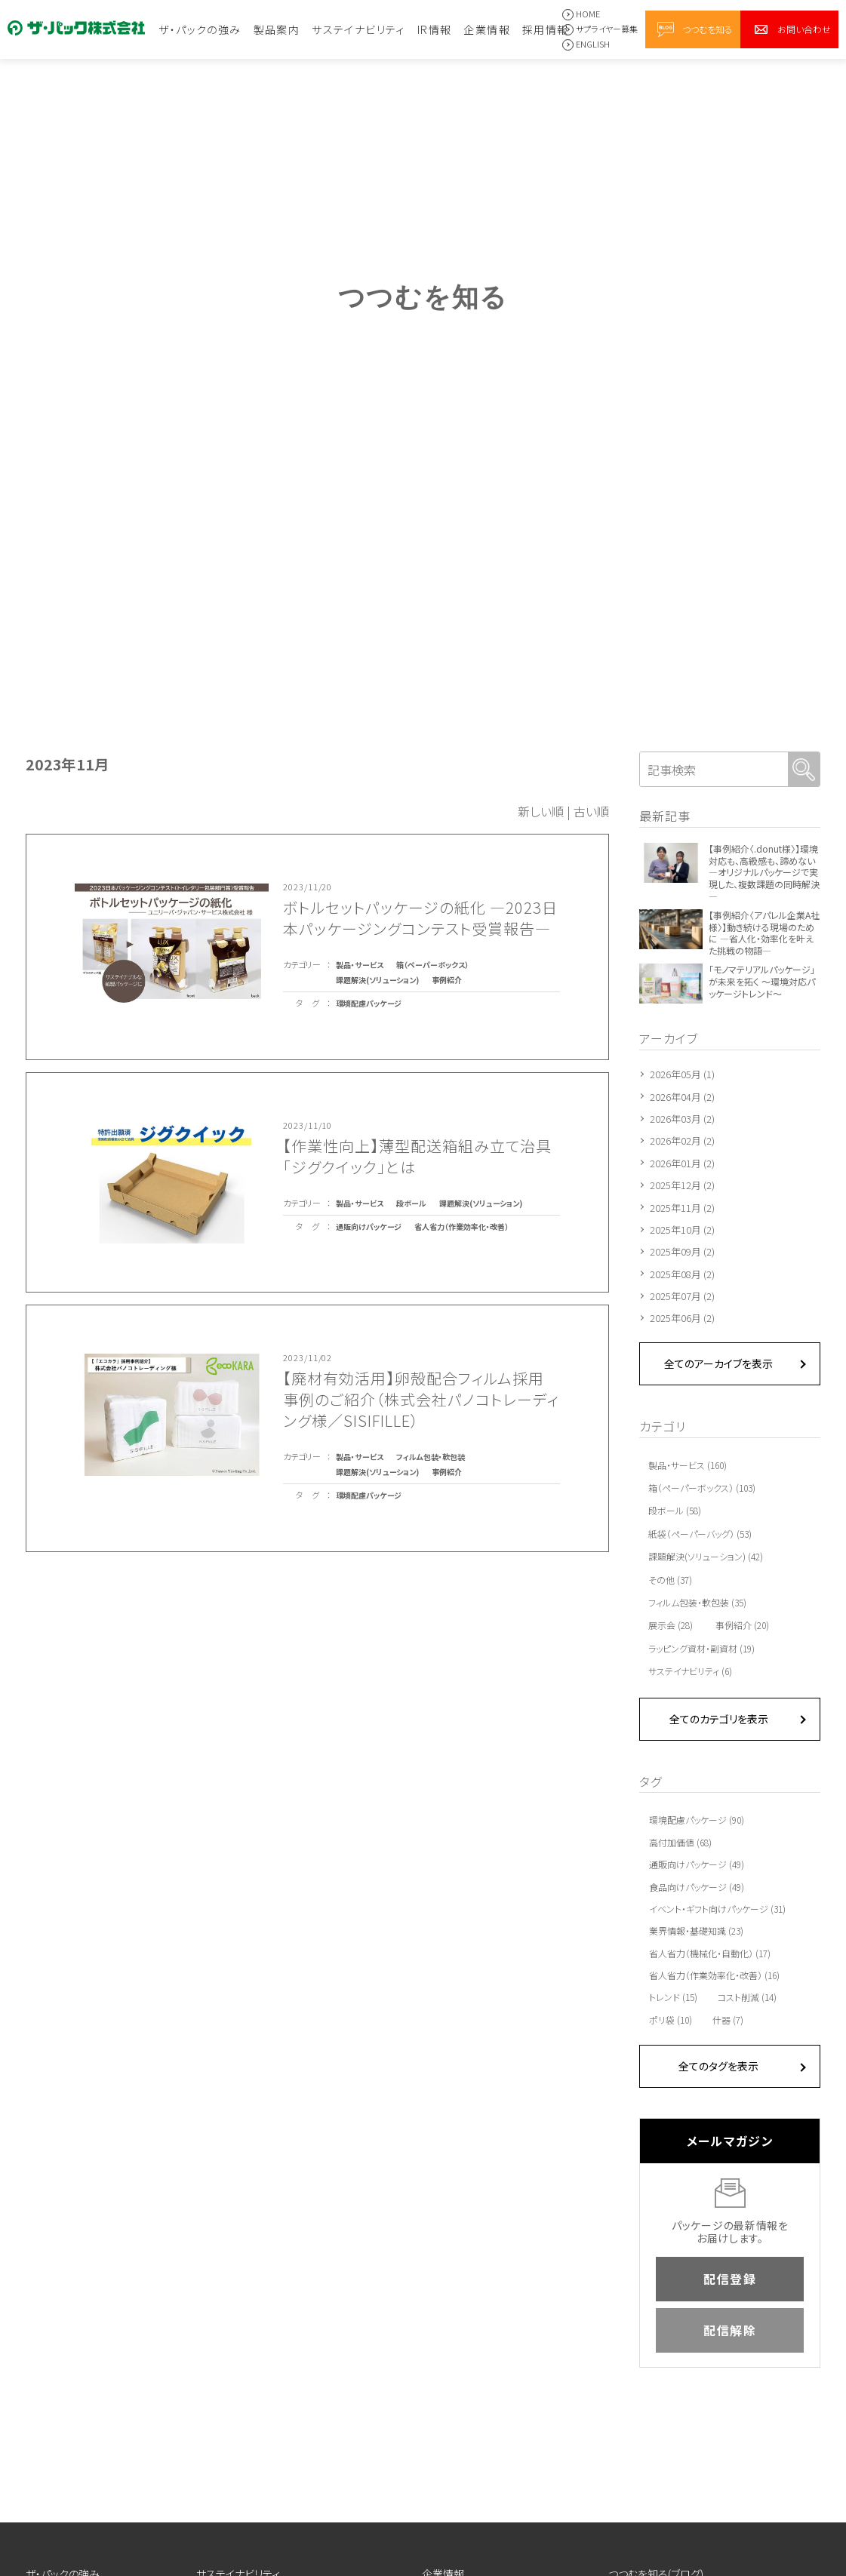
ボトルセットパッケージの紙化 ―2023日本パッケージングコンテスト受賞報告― (420, 917)
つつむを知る (707, 29)
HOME (588, 14)
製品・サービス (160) (687, 1465)
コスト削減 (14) (747, 1997)
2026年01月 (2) (682, 1163)
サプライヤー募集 (607, 29)
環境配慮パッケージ (368, 1003)
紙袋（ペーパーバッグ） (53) (700, 1533)
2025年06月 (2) (682, 1318)
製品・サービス (359, 964)
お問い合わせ (804, 29)
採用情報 (545, 29)
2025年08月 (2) (682, 1274)
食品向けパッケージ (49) (696, 1887)
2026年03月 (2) (682, 1118)
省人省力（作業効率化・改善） (461, 1226)
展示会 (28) (670, 1624)
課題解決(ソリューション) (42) (705, 1556)
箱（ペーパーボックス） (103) (701, 1487)
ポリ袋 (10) (670, 2020)
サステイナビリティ (358, 29)
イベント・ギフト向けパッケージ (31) (717, 1909)
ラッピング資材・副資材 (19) (701, 1648)
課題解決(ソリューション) (377, 979)
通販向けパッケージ (368, 1226)
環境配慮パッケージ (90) (696, 1820)
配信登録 (729, 2279)
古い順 (591, 811)
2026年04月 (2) (682, 1097)
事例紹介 (447, 979)
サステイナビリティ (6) (690, 1671)
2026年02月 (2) (682, 1140)
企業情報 (486, 29)
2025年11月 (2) (682, 1207)
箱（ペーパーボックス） (432, 964)
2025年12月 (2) (682, 1185)
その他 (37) (670, 1579)
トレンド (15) (673, 1997)
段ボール (411, 1203)
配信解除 (729, 2330)
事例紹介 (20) (742, 1624)
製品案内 (277, 29)
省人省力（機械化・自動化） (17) (710, 1953)
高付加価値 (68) (680, 1842)
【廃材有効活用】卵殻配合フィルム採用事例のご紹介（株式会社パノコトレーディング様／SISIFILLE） (420, 1399)
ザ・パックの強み (199, 29)
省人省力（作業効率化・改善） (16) (714, 1975)
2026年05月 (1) (682, 1074)
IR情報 (434, 29)
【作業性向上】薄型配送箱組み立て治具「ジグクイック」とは (417, 1156)
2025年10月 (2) (682, 1229)
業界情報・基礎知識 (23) (696, 1931)
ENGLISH (593, 44)
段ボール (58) (674, 1510)
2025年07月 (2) (682, 1296)
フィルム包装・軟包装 (430, 1456)
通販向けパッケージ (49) (696, 1864)
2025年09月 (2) (682, 1251)
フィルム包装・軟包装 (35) (697, 1602)
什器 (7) (727, 2020)
